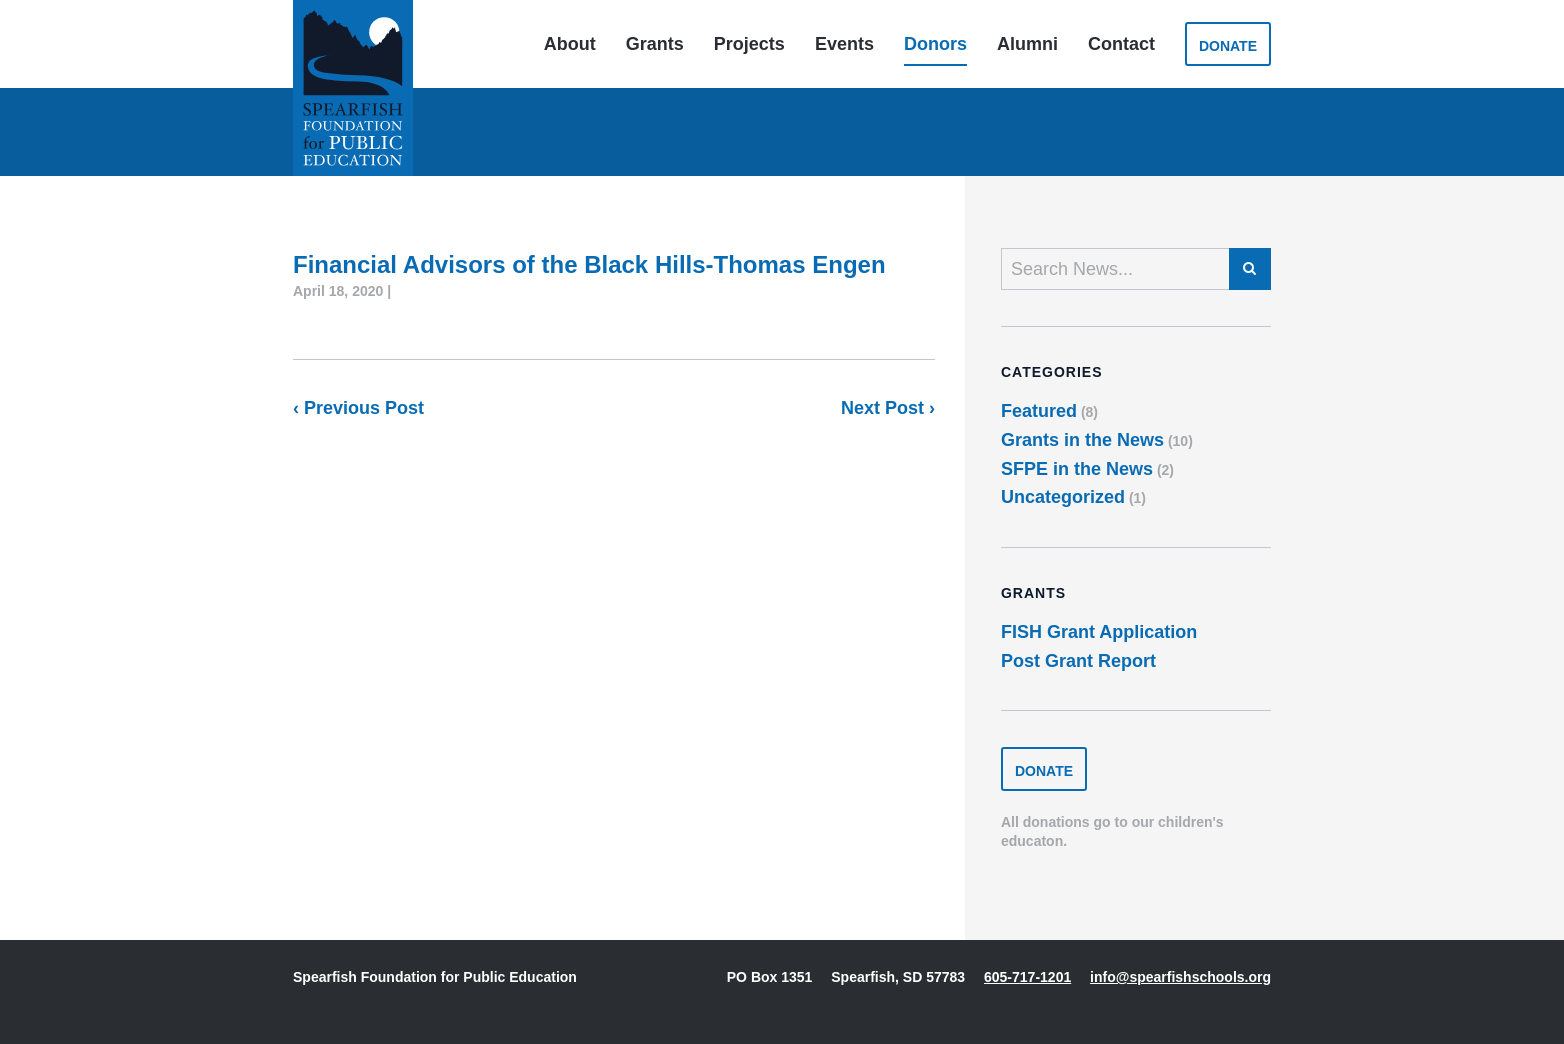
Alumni (1027, 44)
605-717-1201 (1027, 977)
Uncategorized (1063, 497)
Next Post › (888, 408)
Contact (1121, 44)
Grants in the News (1082, 440)
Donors (935, 44)
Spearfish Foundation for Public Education (353, 88)
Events (844, 44)
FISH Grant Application (1099, 632)
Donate (1228, 46)
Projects (749, 44)
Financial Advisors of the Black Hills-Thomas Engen (589, 264)
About (570, 44)
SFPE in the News (1077, 469)
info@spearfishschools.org (1180, 977)
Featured (1039, 411)
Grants (655, 44)
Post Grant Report (1078, 661)
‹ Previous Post (358, 408)
